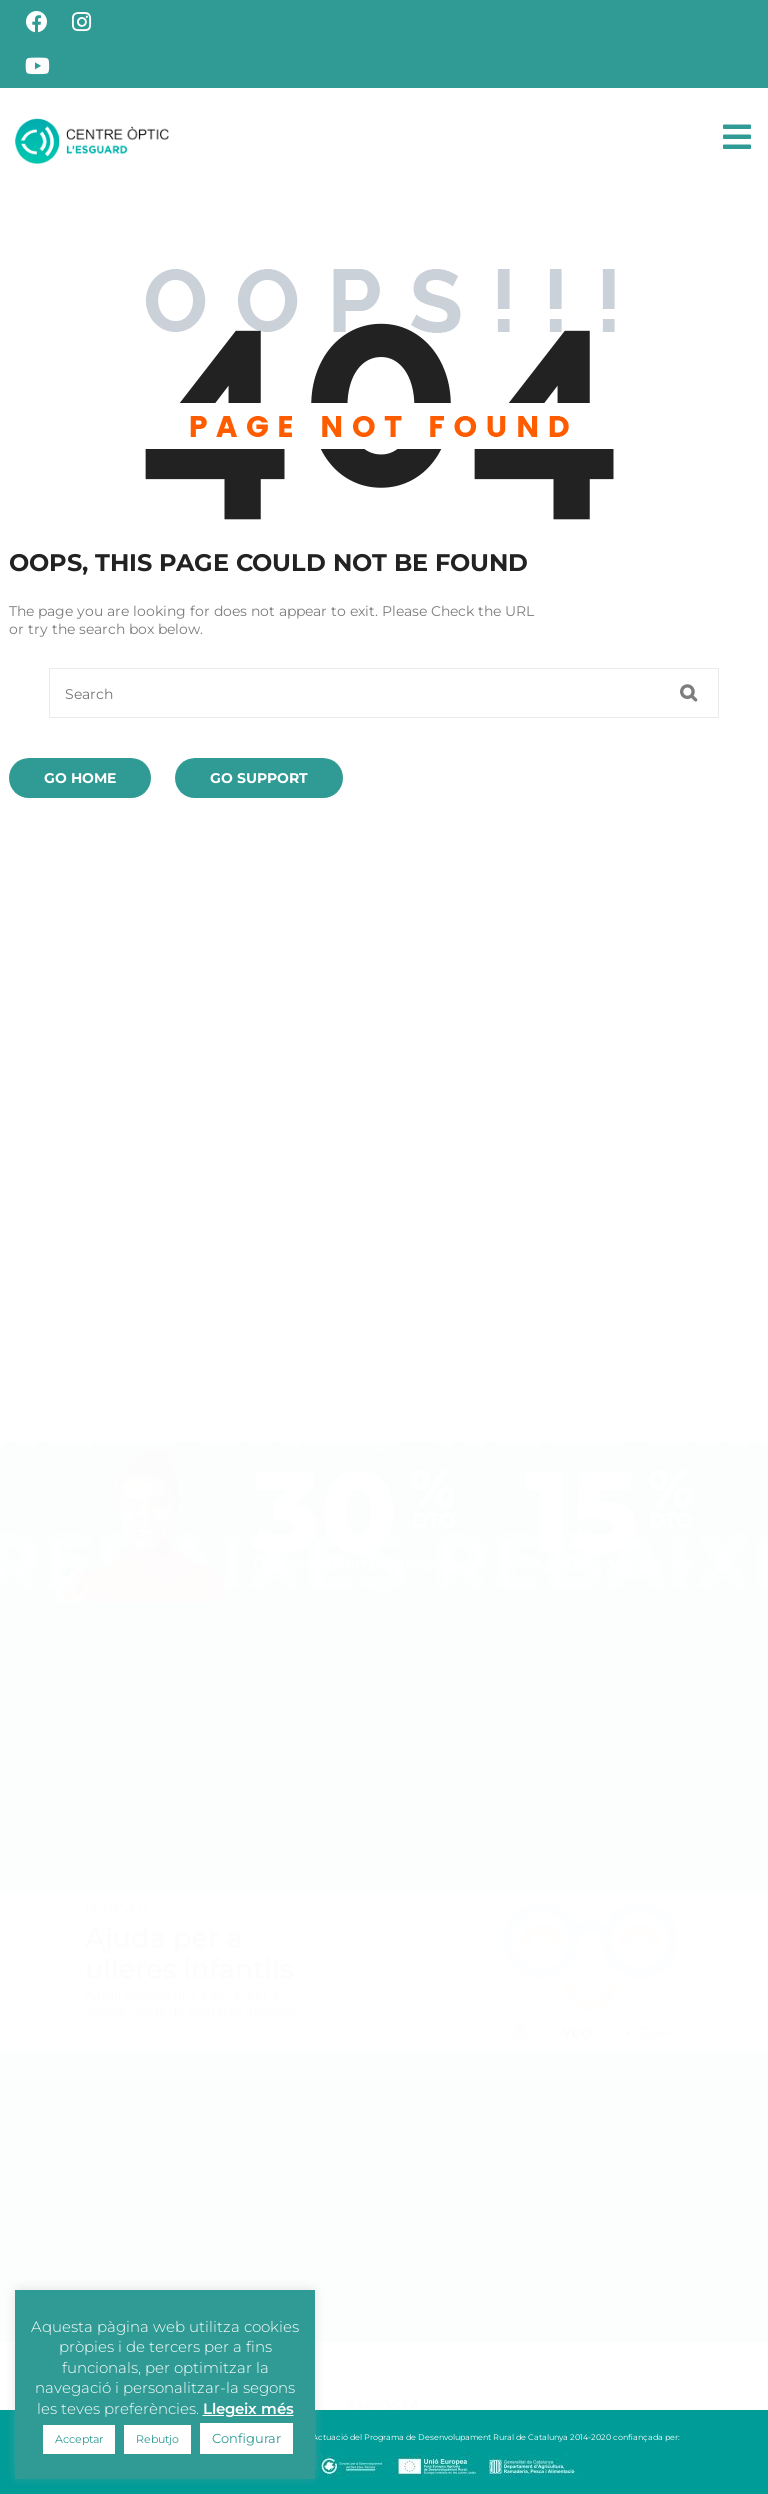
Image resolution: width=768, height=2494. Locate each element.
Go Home (80, 778)
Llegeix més (248, 2408)
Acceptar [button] (79, 2439)
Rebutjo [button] (157, 2439)
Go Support (259, 778)
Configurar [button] (246, 2438)
